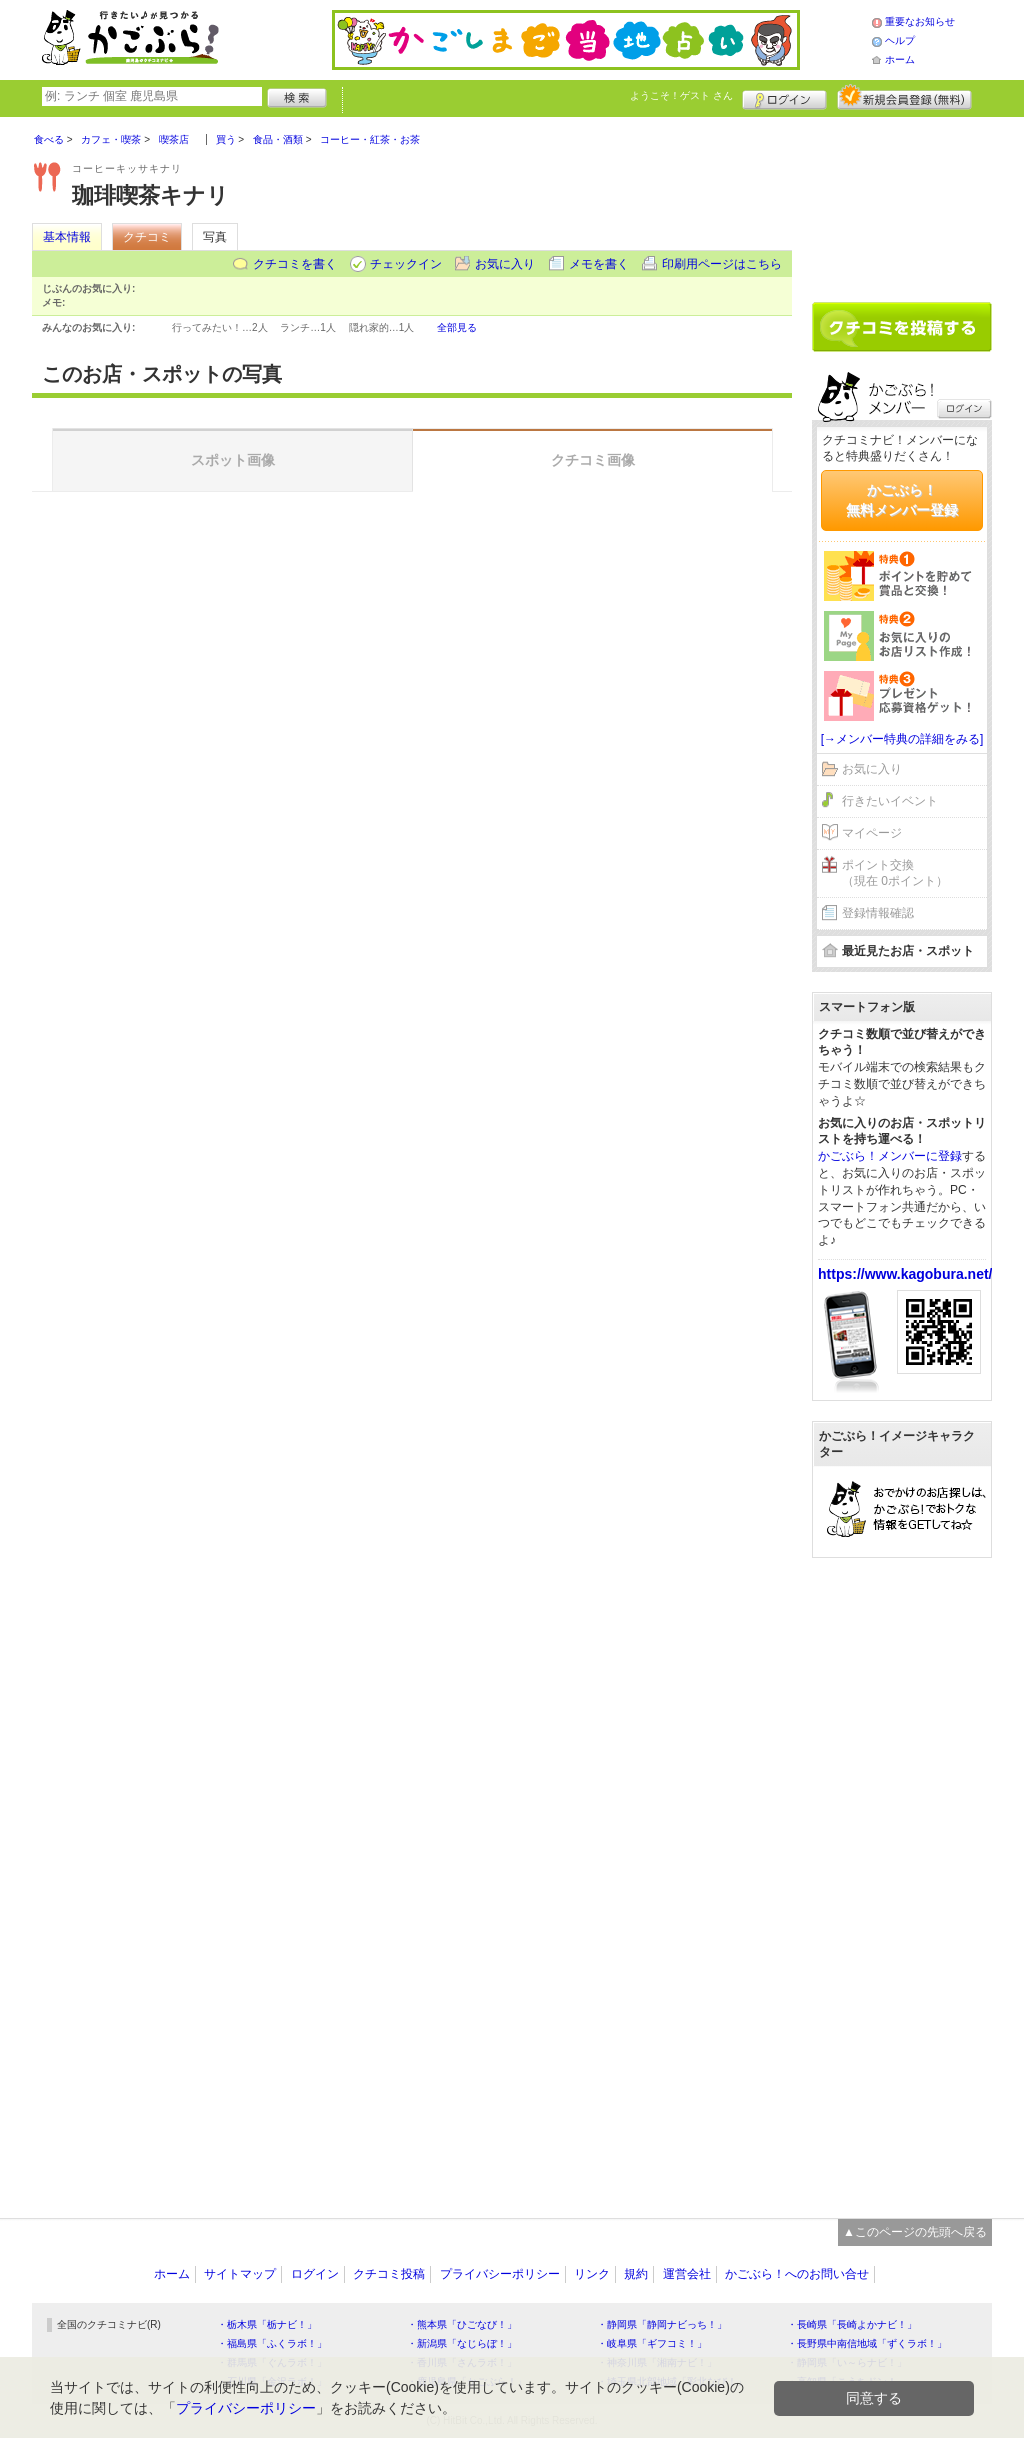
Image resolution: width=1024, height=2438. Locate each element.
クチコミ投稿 (389, 2274)
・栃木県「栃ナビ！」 (267, 2324)
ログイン (784, 97)
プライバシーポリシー (500, 2274)
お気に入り (505, 264)
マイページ (872, 833)
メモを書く (599, 264)
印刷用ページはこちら (722, 264)
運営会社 (687, 2274)
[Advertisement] (902, 202)
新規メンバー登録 (904, 97)
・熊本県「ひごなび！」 (462, 2324)
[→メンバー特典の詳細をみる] (902, 739)
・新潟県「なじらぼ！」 (462, 2343)
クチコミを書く (295, 264)
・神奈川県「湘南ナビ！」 (657, 2362)
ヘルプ (900, 40)
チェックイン (406, 264)
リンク (592, 2274)
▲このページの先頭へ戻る (915, 2232)
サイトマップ (240, 2274)
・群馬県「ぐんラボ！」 (272, 2362)
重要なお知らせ (920, 21)
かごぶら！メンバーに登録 (890, 1156)
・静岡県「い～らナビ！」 (847, 2362)
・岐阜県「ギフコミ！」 (652, 2343)
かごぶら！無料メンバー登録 (902, 500)
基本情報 (67, 237)
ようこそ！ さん (681, 95)
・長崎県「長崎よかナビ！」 (852, 2324)
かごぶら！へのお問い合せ (797, 2274)
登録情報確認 (878, 913)
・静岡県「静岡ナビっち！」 (662, 2324)
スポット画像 (233, 460)
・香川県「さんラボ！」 (462, 2362)
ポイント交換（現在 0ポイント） (895, 873)
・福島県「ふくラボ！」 (272, 2343)
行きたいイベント (890, 801)
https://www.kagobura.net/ (905, 1274)
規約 (636, 2274)
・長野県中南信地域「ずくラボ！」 (867, 2343)
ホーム (900, 59)
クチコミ (147, 237)
